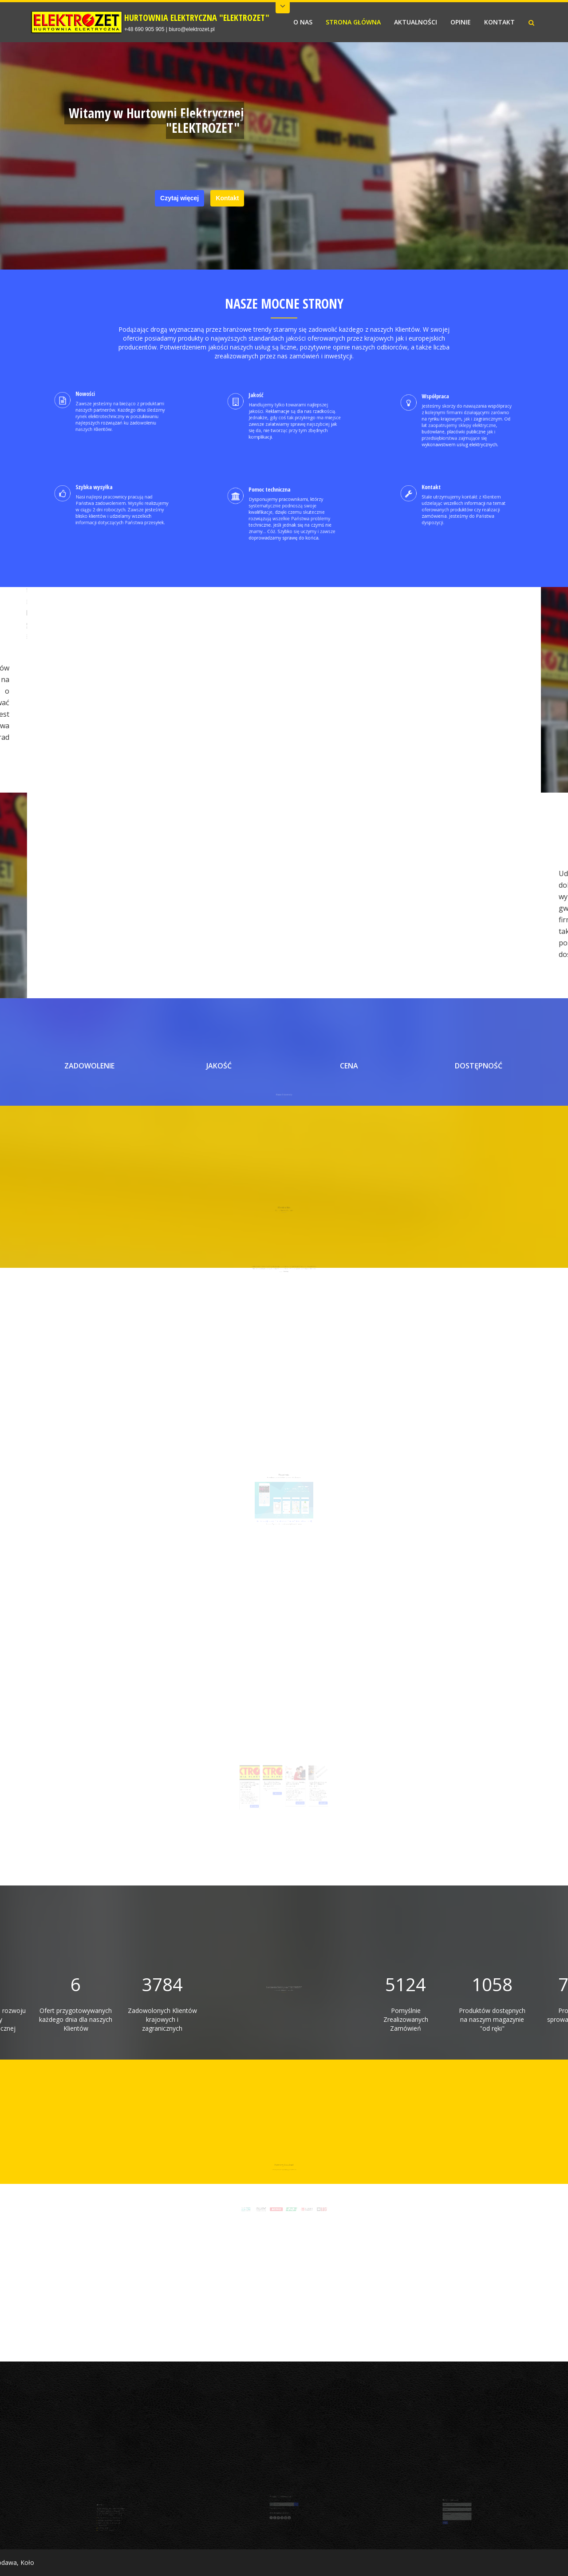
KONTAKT (499, 22)
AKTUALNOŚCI (415, 22)
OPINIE (460, 22)
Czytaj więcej (179, 198)
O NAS (302, 22)
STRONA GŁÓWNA (353, 22)
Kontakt (227, 198)
